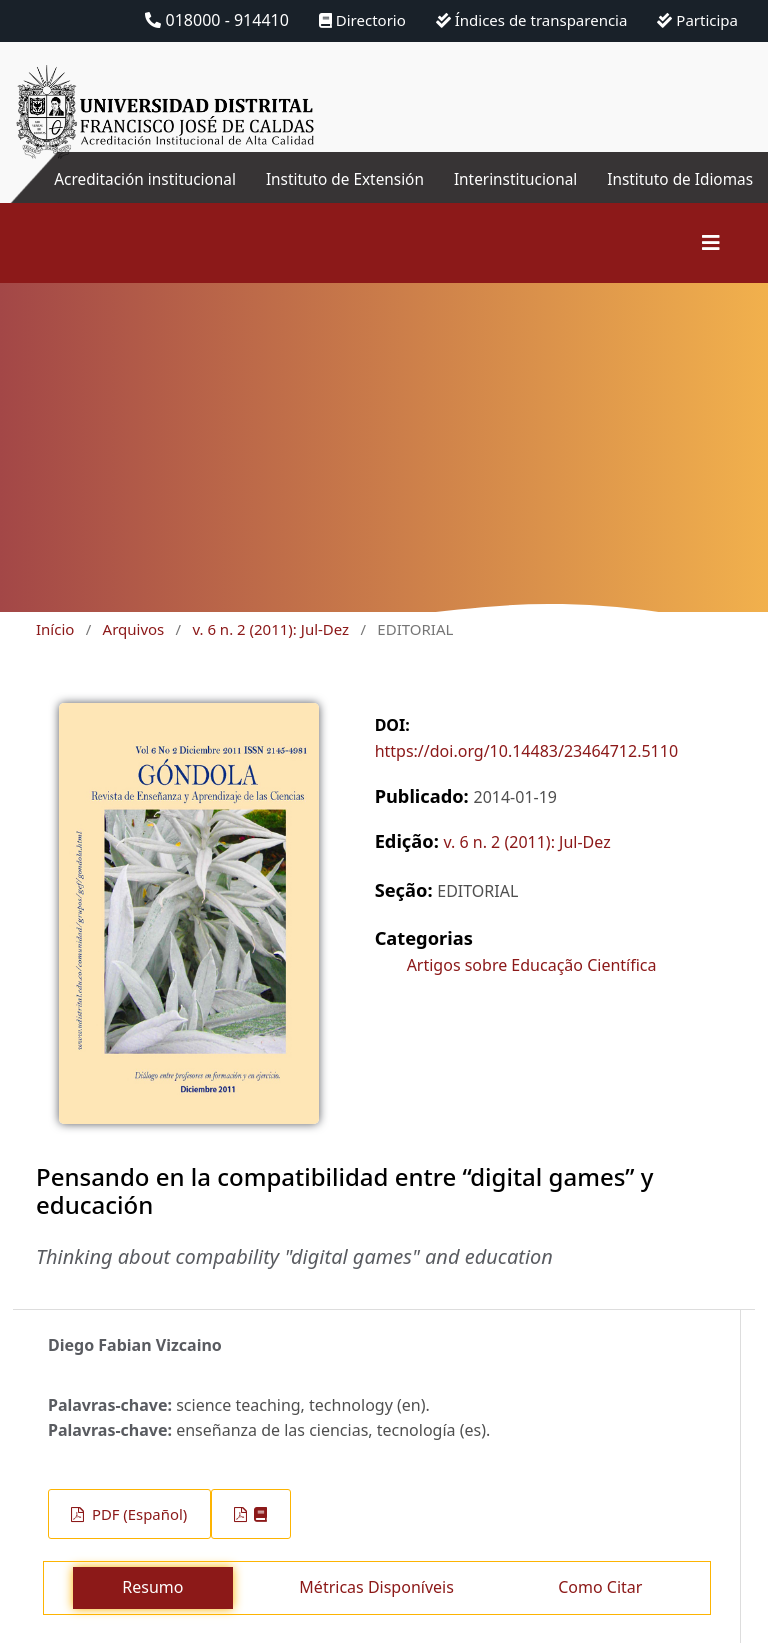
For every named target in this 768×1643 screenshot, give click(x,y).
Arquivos (134, 653)
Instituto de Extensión (388, 191)
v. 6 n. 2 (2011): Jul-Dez (270, 653)
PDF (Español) (137, 1538)
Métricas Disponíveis (376, 1611)
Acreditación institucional (190, 191)
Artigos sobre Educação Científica (532, 989)
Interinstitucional (512, 179)
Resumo (152, 1611)
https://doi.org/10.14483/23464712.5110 (526, 775)
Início (55, 653)
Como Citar (600, 1611)
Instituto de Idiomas (724, 191)
